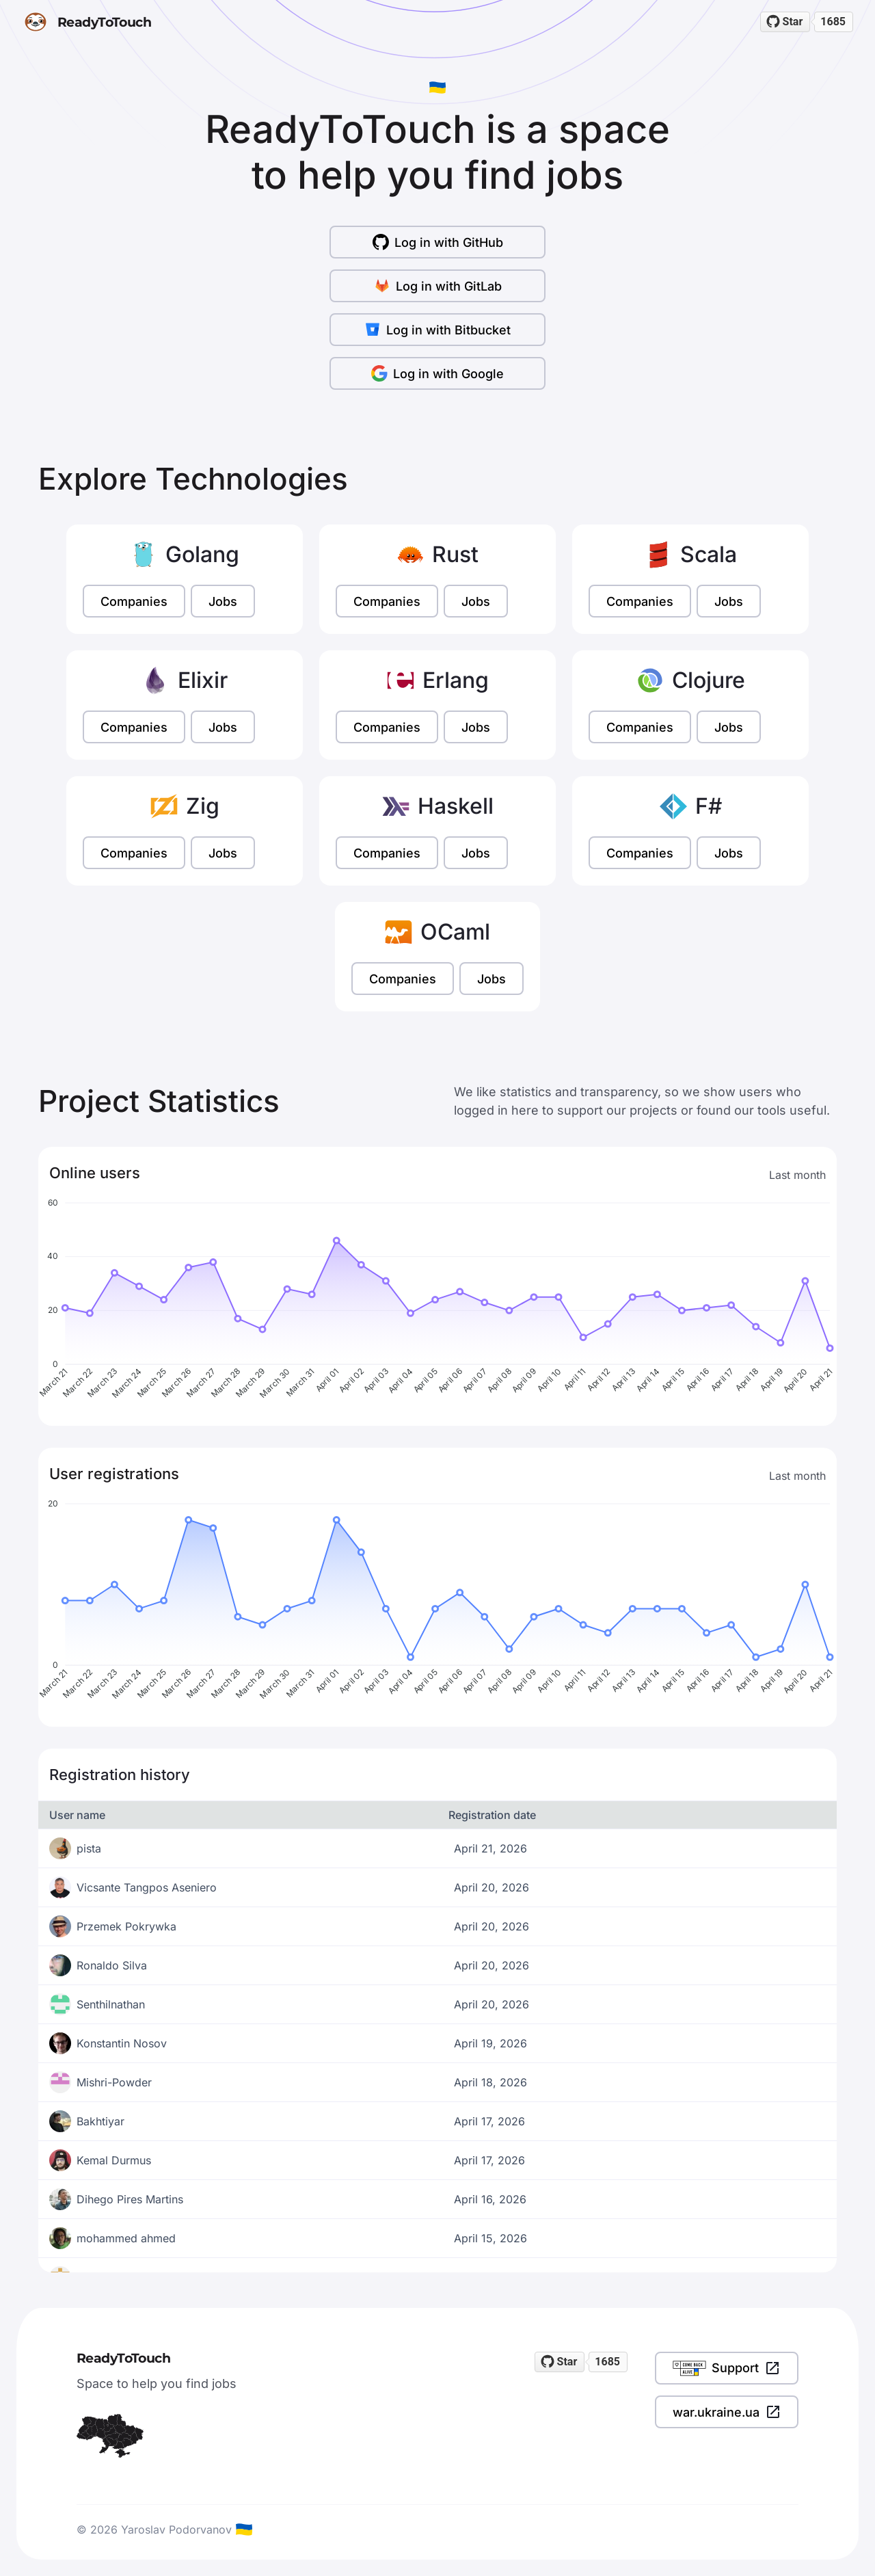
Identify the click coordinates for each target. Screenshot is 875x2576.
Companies (133, 601)
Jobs (222, 601)
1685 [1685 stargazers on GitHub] (833, 21)
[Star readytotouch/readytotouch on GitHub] (785, 22)
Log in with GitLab (438, 286)
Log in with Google (437, 373)
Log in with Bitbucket (437, 329)
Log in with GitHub (438, 242)
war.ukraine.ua (727, 2412)
